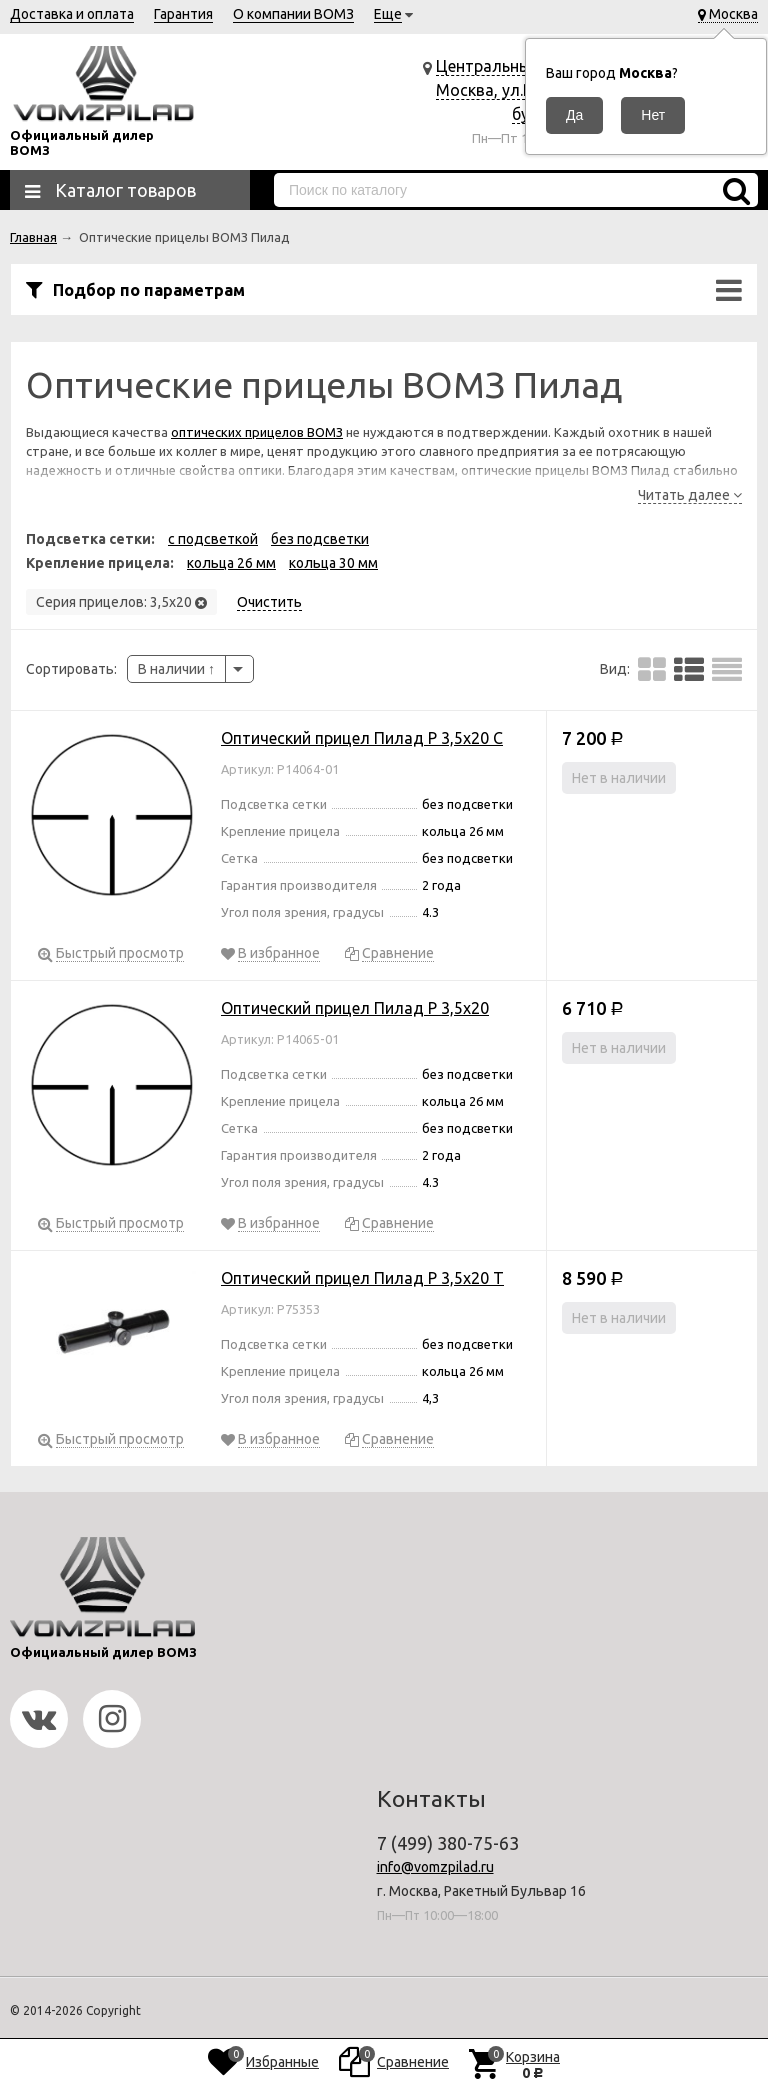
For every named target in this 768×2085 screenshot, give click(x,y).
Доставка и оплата (72, 14)
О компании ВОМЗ (293, 14)
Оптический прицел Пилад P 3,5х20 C (362, 738)
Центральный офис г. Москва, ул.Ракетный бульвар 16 (516, 90)
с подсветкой (213, 539)
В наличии (176, 669)
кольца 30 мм (333, 563)
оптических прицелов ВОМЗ (257, 432)
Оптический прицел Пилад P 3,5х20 (355, 1008)
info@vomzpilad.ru (435, 1867)
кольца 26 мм (231, 563)
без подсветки (320, 539)
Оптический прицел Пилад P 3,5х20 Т (362, 1278)
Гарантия (183, 14)
